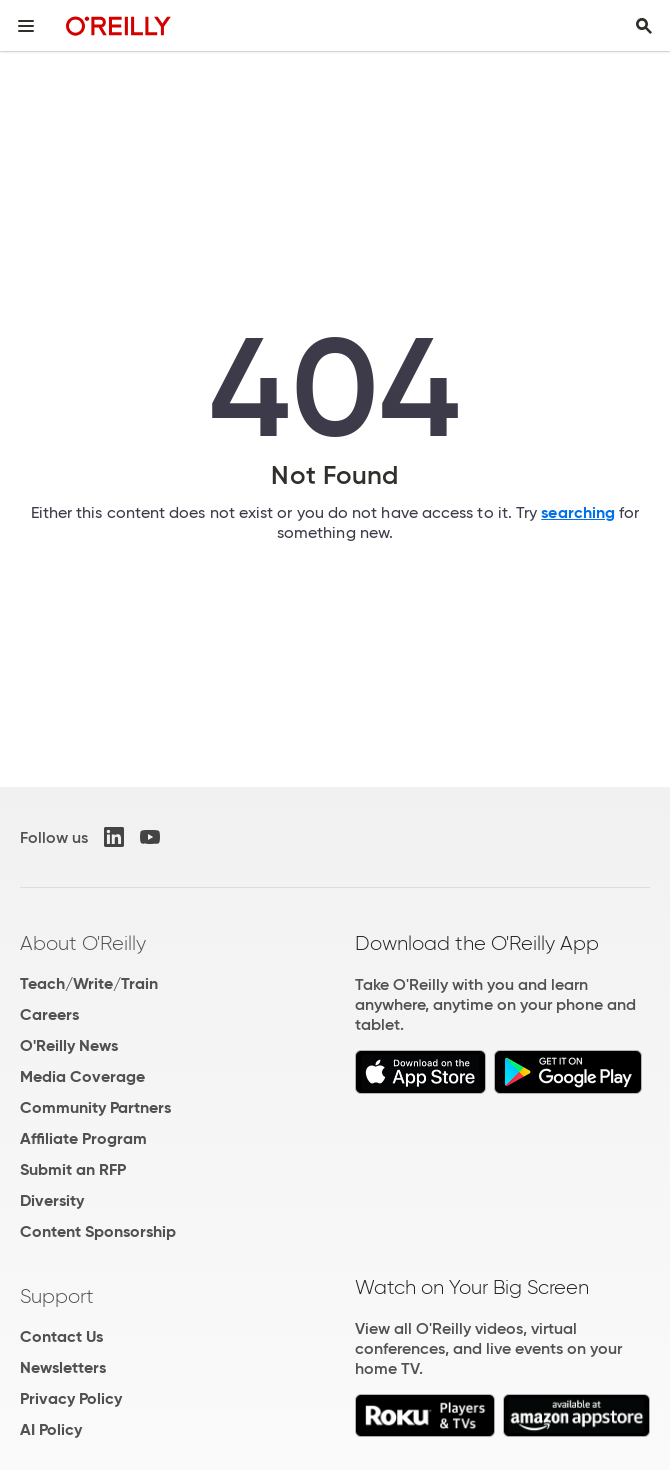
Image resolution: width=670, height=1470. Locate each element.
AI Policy (51, 1429)
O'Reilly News (69, 1045)
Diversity (52, 1200)
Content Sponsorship (98, 1231)
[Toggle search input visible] (644, 26)
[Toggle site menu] (26, 26)
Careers (49, 1014)
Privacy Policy (71, 1398)
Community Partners (95, 1107)
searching (578, 512)
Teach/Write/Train (89, 983)
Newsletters (63, 1367)
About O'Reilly (83, 943)
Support (57, 1296)
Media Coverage (82, 1076)
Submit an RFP (73, 1169)
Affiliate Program (83, 1138)
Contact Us (61, 1336)
